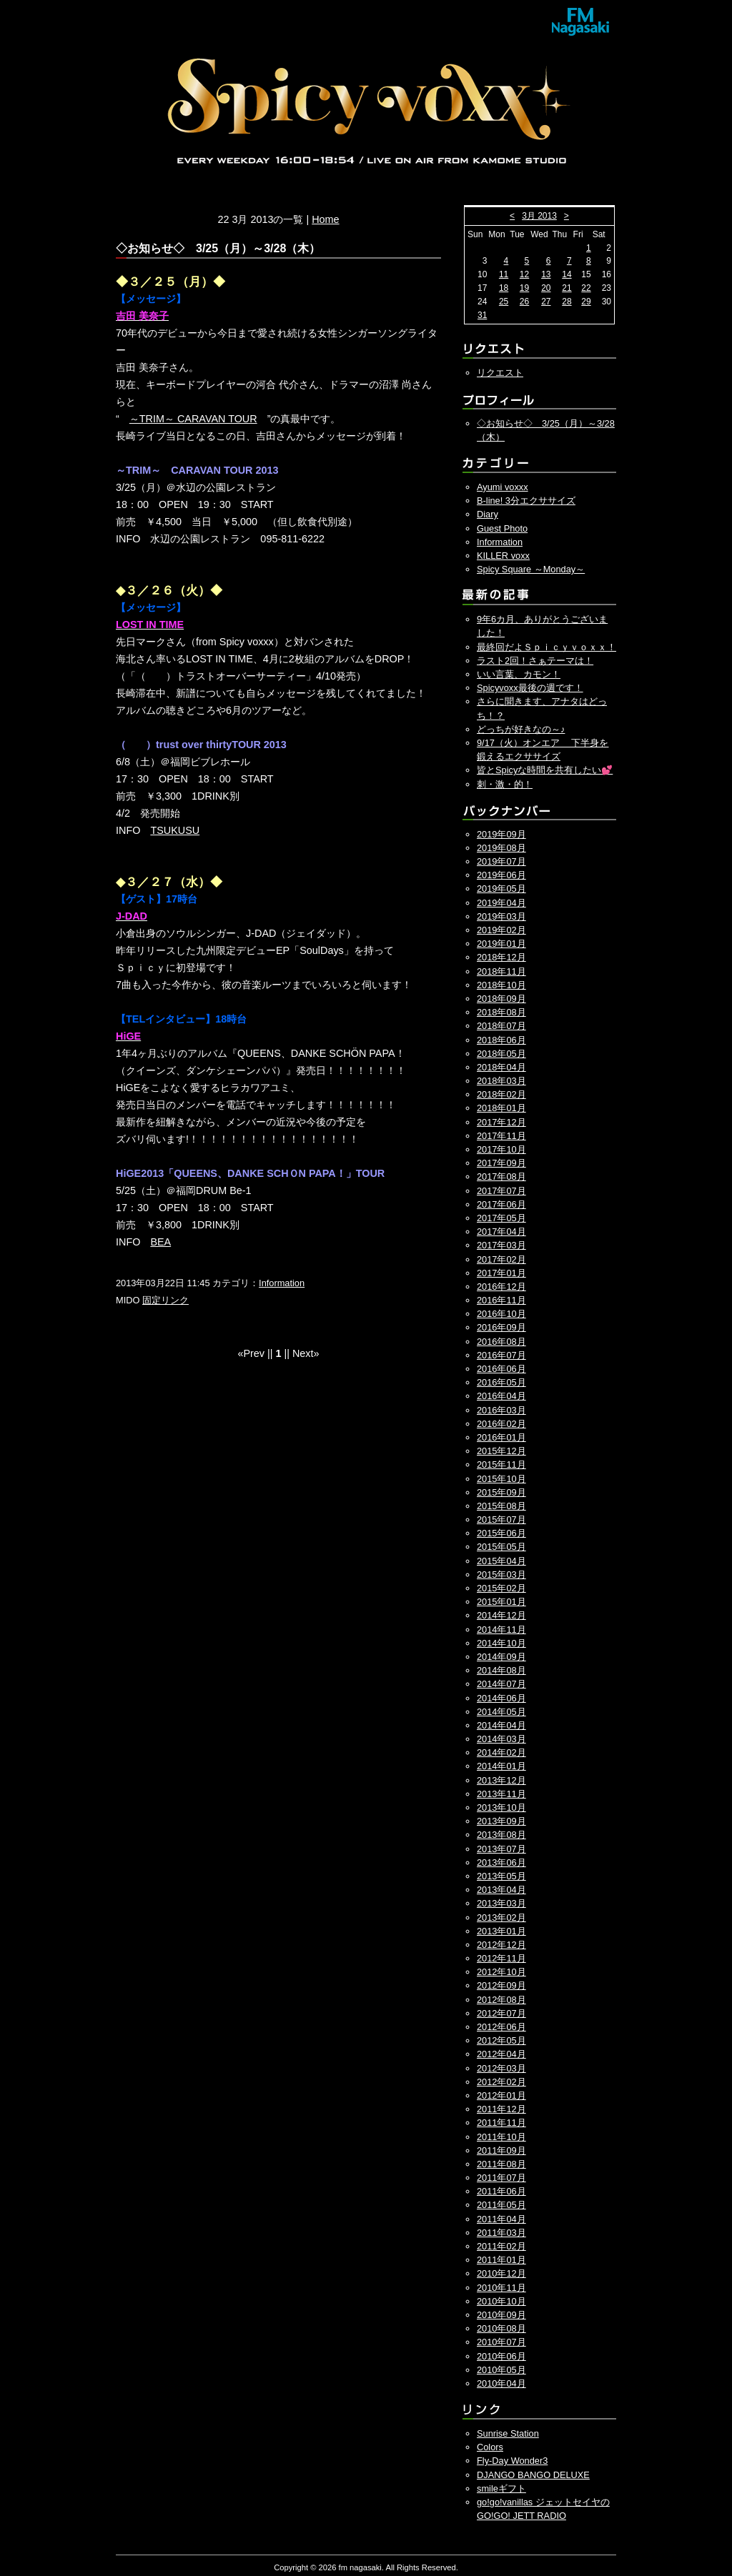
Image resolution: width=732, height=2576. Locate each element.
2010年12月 (501, 2273)
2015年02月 (501, 1588)
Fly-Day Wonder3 (512, 2460)
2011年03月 (501, 2232)
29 (585, 302)
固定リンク (165, 1300)
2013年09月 (501, 1821)
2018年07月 (501, 1025)
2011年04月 (501, 2219)
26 (524, 302)
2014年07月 (501, 1684)
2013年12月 (501, 1780)
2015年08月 (501, 1506)
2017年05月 (501, 1218)
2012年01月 (501, 2095)
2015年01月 (501, 1601)
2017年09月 (501, 1163)
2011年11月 (501, 2122)
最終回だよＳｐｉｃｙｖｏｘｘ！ (546, 647)
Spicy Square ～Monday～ (531, 569)
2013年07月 (501, 1849)
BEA (160, 1242)
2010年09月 (501, 2314)
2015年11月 (501, 1464)
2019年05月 (501, 888)
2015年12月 (501, 1451)
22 (585, 288)
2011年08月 (501, 2164)
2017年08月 (501, 1176)
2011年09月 (501, 2150)
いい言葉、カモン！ (518, 674)
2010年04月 (501, 2383)
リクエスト (500, 372)
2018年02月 (501, 1094)
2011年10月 (501, 2137)
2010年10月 (501, 2301)
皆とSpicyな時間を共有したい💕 (545, 770)
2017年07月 (501, 1190)
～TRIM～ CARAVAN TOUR (193, 418)
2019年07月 (501, 861)
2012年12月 (501, 1944)
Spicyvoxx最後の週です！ (530, 687)
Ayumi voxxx (502, 487)
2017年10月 (501, 1149)
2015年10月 (501, 1478)
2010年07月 (501, 2342)
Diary (487, 514)
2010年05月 (501, 2369)
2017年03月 (501, 1245)
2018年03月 (501, 1080)
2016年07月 (501, 1355)
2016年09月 (501, 1327)
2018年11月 (501, 971)
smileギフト (501, 2488)
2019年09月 (501, 834)
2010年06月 (501, 2356)
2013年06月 (501, 1862)
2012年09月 (501, 1985)
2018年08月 (501, 1012)
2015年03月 (501, 1574)
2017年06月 (501, 1204)
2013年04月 (501, 1889)
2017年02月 (501, 1259)
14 (566, 274)
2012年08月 (501, 1999)
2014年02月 (501, 1752)
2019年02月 (501, 930)
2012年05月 (501, 2040)
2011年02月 (501, 2246)
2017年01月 (501, 1273)
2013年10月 (501, 1807)
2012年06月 (501, 2026)
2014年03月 (501, 1739)
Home (325, 219)
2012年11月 (501, 1958)
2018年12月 (501, 957)
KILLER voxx (503, 555)
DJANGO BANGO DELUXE (533, 2475)
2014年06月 (501, 1698)
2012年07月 (501, 2013)
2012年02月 (501, 2082)
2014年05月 (501, 1711)
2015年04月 (501, 1561)
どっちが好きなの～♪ (521, 729)
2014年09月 (501, 1656)
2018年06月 (501, 1040)
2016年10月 (501, 1313)
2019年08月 (501, 847)
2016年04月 (501, 1396)
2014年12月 (501, 1615)
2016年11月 (501, 1300)
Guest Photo (502, 528)
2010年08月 (501, 2328)
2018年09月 (501, 998)
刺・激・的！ (505, 784)
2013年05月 (501, 1876)
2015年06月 (501, 1533)
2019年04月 (501, 902)
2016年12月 (501, 1286)
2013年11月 (501, 1794)
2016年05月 (501, 1382)
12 (524, 274)
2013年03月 (501, 1903)
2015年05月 (501, 1546)
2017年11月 (501, 1135)
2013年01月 (501, 1931)
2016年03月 (501, 1410)
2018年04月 (501, 1067)
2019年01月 (501, 943)
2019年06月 (501, 875)
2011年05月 (501, 2204)
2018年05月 (501, 1053)
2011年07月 (501, 2177)
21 (566, 288)
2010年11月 (501, 2287)
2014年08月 (501, 1670)
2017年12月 (501, 1122)
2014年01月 (501, 1766)
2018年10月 (501, 985)
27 (545, 302)
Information (282, 1283)
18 (503, 288)
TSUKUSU (174, 830)
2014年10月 (501, 1643)
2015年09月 (501, 1492)
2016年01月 (501, 1437)
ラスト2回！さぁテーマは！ (535, 660)
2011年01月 (501, 2259)
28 (566, 302)
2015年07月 (501, 1519)
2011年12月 (501, 2109)
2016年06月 (501, 1368)
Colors (490, 2447)
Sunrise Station (508, 2433)
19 (524, 288)
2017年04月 (501, 1231)
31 (482, 315)
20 (545, 288)
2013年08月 (501, 1834)
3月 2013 (539, 216)
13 (545, 274)
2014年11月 (501, 1629)
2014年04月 (501, 1725)
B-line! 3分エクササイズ (526, 500)
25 (503, 302)
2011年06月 (501, 2191)
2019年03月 (501, 916)
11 (503, 274)
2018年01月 (501, 1108)
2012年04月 (501, 2054)
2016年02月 (501, 1423)
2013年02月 (501, 1917)
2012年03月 (501, 2068)
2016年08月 (501, 1341)
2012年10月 (501, 1971)
